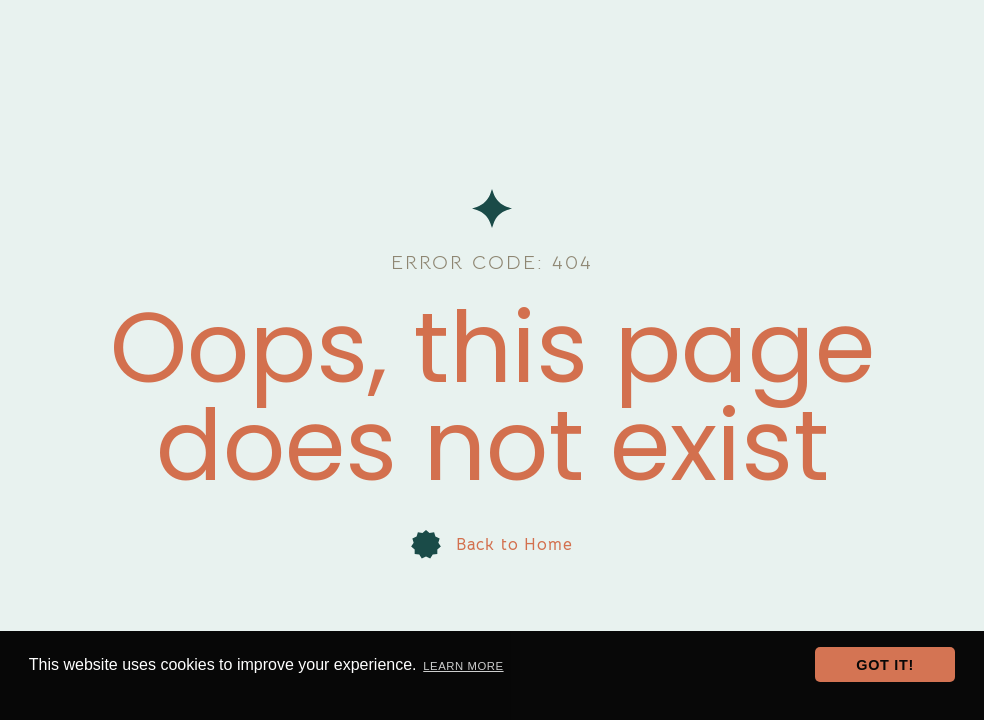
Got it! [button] (885, 665)
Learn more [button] (463, 666)
